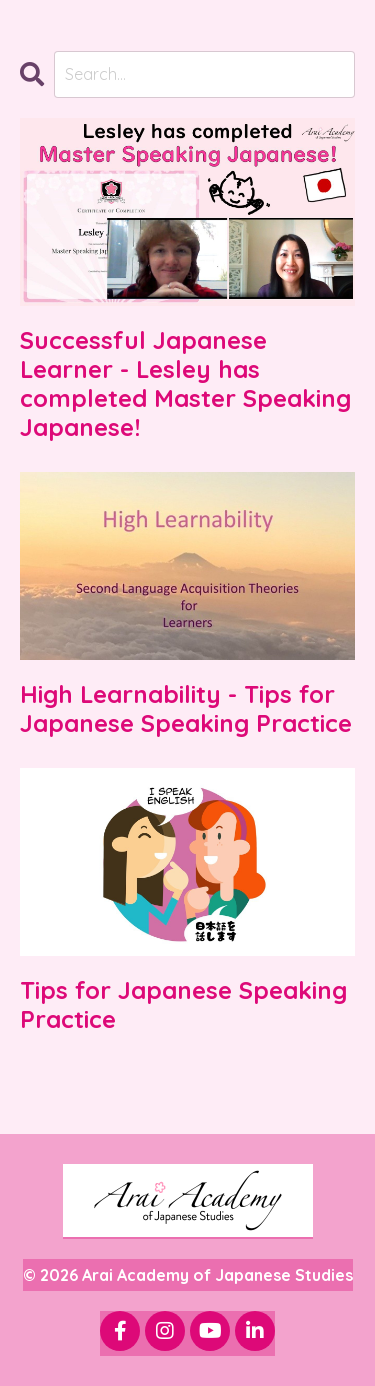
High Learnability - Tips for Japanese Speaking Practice (186, 709)
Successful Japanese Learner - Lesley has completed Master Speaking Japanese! (185, 383)
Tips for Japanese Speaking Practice (183, 1005)
